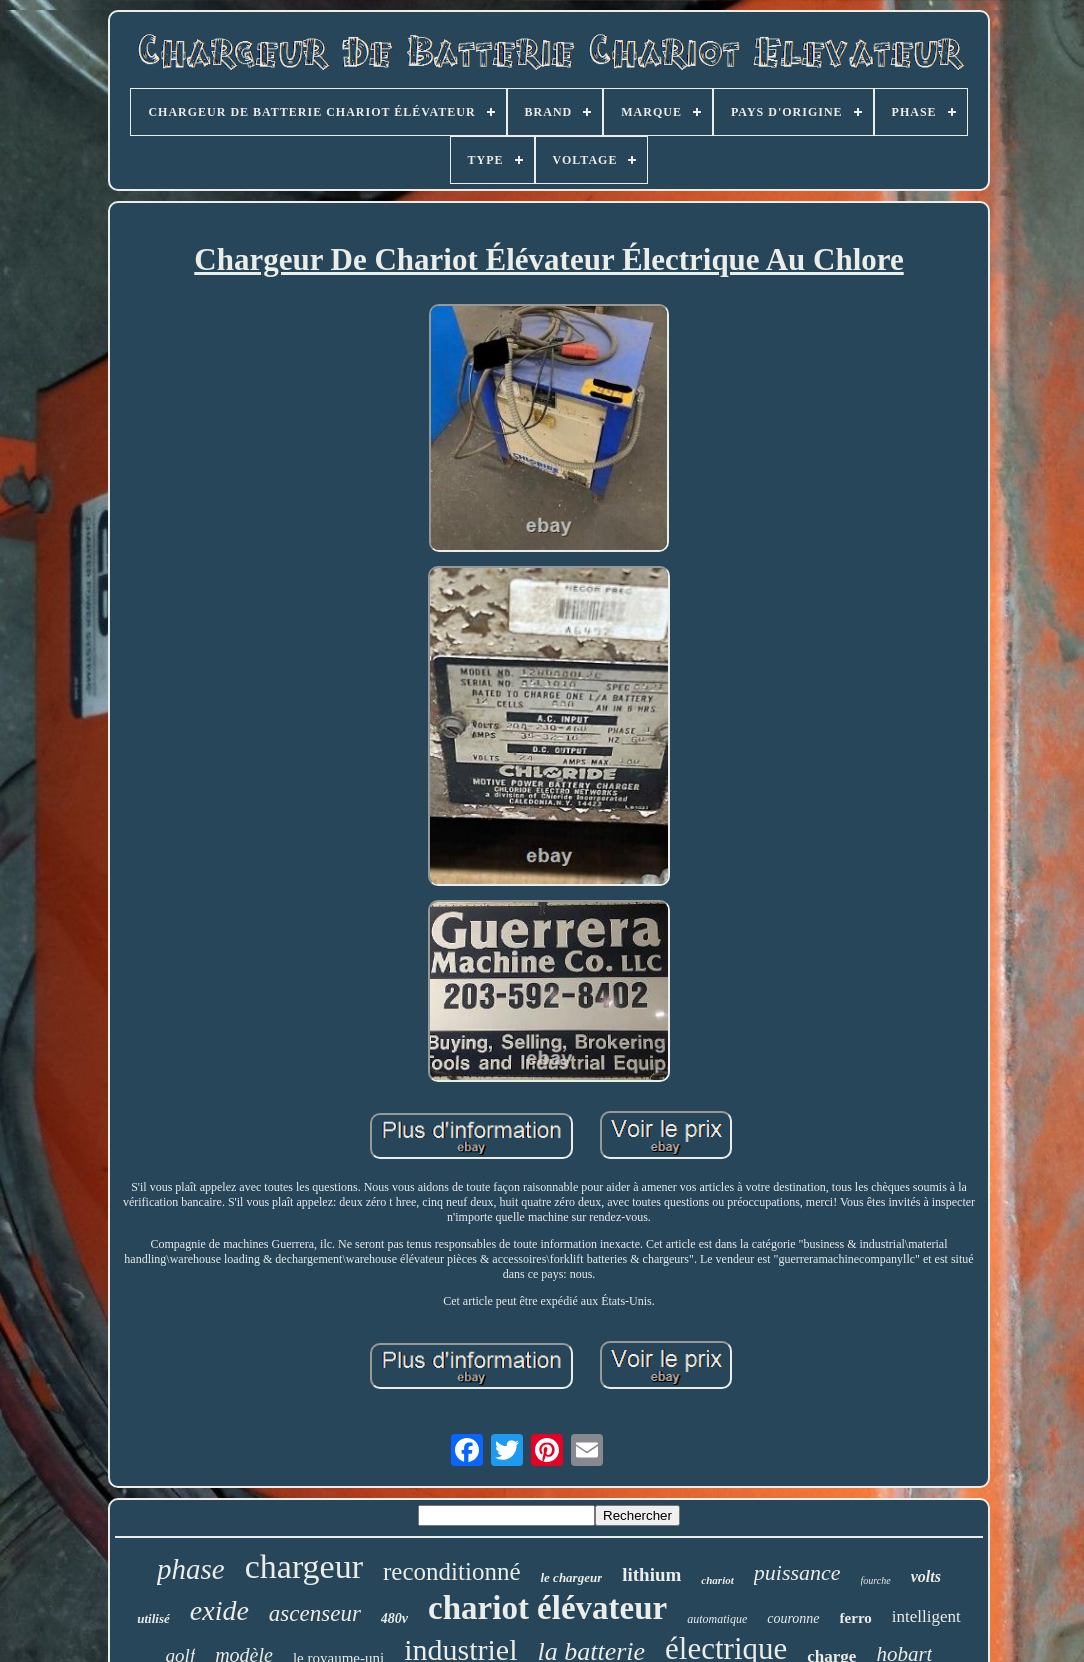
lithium (651, 1574)
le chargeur (571, 1577)
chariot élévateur (547, 1608)
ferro (856, 1618)
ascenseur (315, 1613)
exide (219, 1610)
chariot (717, 1580)
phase (191, 1569)
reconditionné (451, 1571)
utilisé (153, 1618)
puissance (797, 1572)
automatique (717, 1619)
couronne (793, 1618)
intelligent (926, 1616)
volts (926, 1576)
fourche (876, 1580)
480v (394, 1618)
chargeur (304, 1566)
